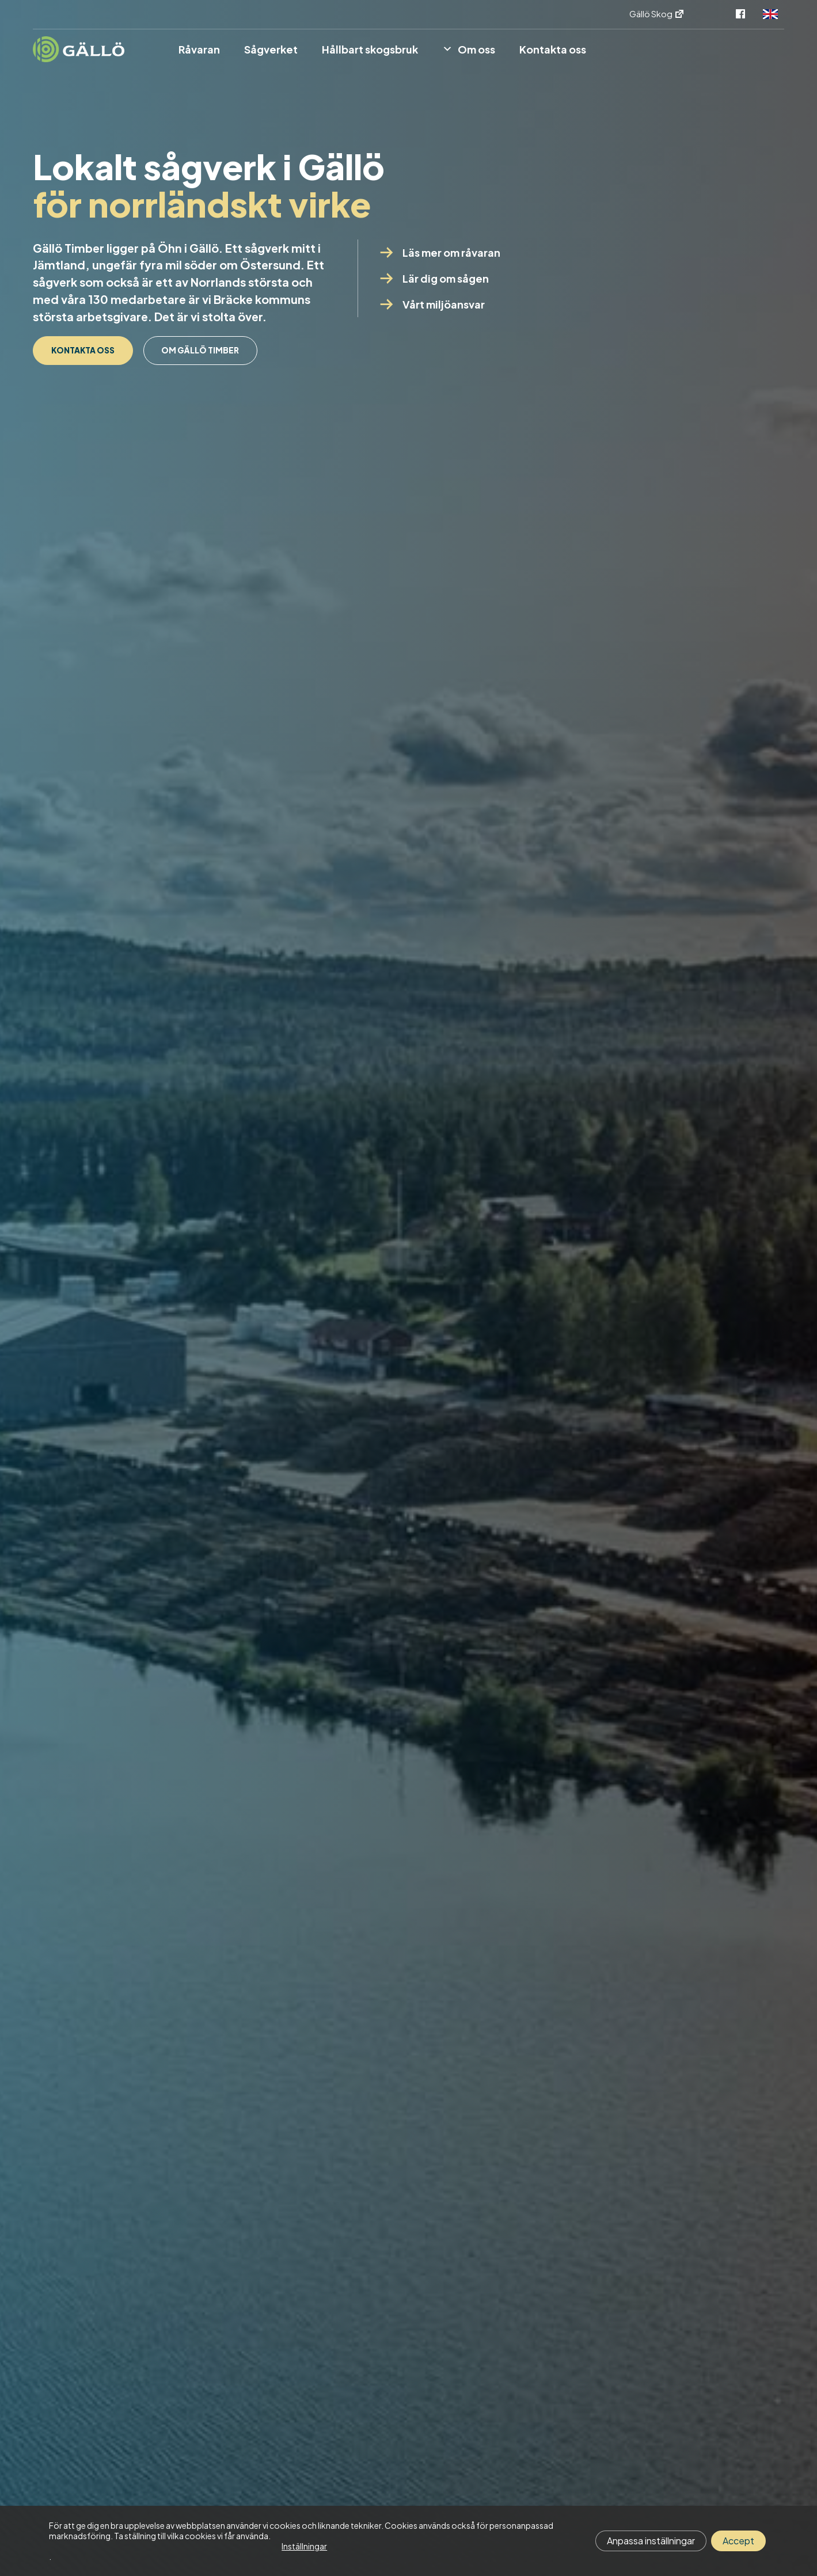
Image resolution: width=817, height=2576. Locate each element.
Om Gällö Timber (106, 397)
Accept (738, 2541)
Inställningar (304, 2546)
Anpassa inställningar (651, 2541)
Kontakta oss (99, 353)
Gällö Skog (657, 14)
